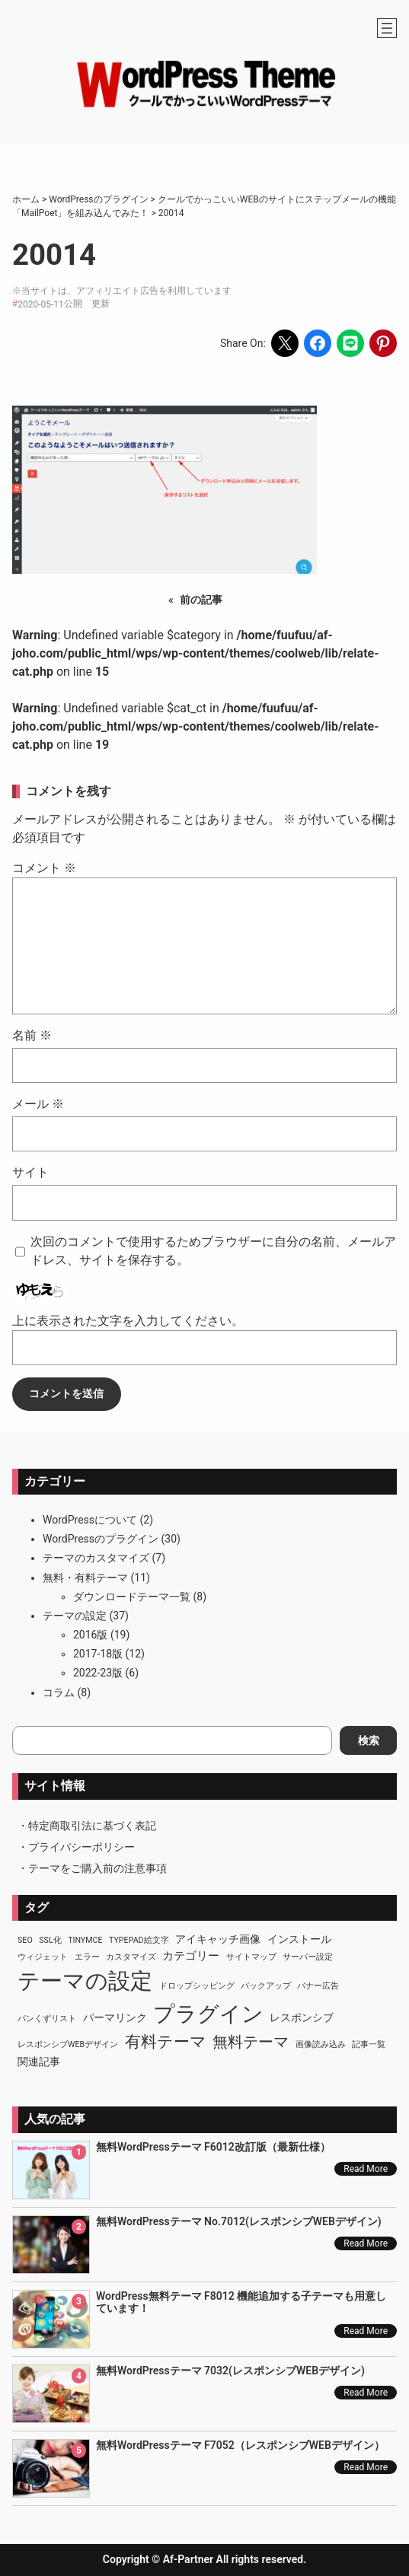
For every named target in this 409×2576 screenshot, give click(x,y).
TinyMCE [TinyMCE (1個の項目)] (85, 1940)
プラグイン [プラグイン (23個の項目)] (208, 2014)
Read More (365, 2169)
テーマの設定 (75, 1616)
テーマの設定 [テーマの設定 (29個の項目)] (85, 1981)
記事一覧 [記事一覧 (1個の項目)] (368, 2044)
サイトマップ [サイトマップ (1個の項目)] (251, 1957)
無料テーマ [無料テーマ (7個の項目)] (250, 2042)
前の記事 (201, 600)
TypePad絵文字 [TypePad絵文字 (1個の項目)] (139, 1940)
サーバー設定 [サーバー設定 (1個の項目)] (308, 1957)
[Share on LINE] (350, 343)
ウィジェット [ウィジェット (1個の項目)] (43, 1957)
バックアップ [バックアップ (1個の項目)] (266, 1986)
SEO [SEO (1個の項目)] (25, 1940)
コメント (44, 868)
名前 (32, 1035)
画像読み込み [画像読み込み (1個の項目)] (321, 2044)
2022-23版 (98, 1673)
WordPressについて (90, 1520)
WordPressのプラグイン (100, 1539)
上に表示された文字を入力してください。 (128, 1320)
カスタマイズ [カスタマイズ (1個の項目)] (131, 1957)
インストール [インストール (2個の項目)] (299, 1939)
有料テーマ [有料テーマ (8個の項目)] (165, 2042)
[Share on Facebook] (317, 343)
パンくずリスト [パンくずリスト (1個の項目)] (47, 2019)
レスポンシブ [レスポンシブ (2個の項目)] (302, 2017)
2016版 (90, 1635)
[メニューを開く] (387, 28)
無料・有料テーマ (85, 1577)
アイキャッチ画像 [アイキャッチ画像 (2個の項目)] (217, 1939)
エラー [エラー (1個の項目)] (87, 1957)
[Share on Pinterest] (383, 343)
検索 (368, 1740)
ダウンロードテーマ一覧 (131, 1596)
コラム (59, 1692)
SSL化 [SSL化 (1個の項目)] (50, 1940)
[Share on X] (285, 343)
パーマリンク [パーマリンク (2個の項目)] (115, 2017)
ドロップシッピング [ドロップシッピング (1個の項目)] (197, 1986)
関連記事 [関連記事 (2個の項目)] (39, 2061)
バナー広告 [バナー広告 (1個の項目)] (318, 1986)
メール (38, 1104)
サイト (30, 1172)
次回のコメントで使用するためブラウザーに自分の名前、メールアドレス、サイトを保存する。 (213, 1250)
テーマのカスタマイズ (96, 1558)
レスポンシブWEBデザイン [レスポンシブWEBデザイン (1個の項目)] (68, 2044)
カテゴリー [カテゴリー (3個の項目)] (190, 1956)
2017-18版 (98, 1654)
